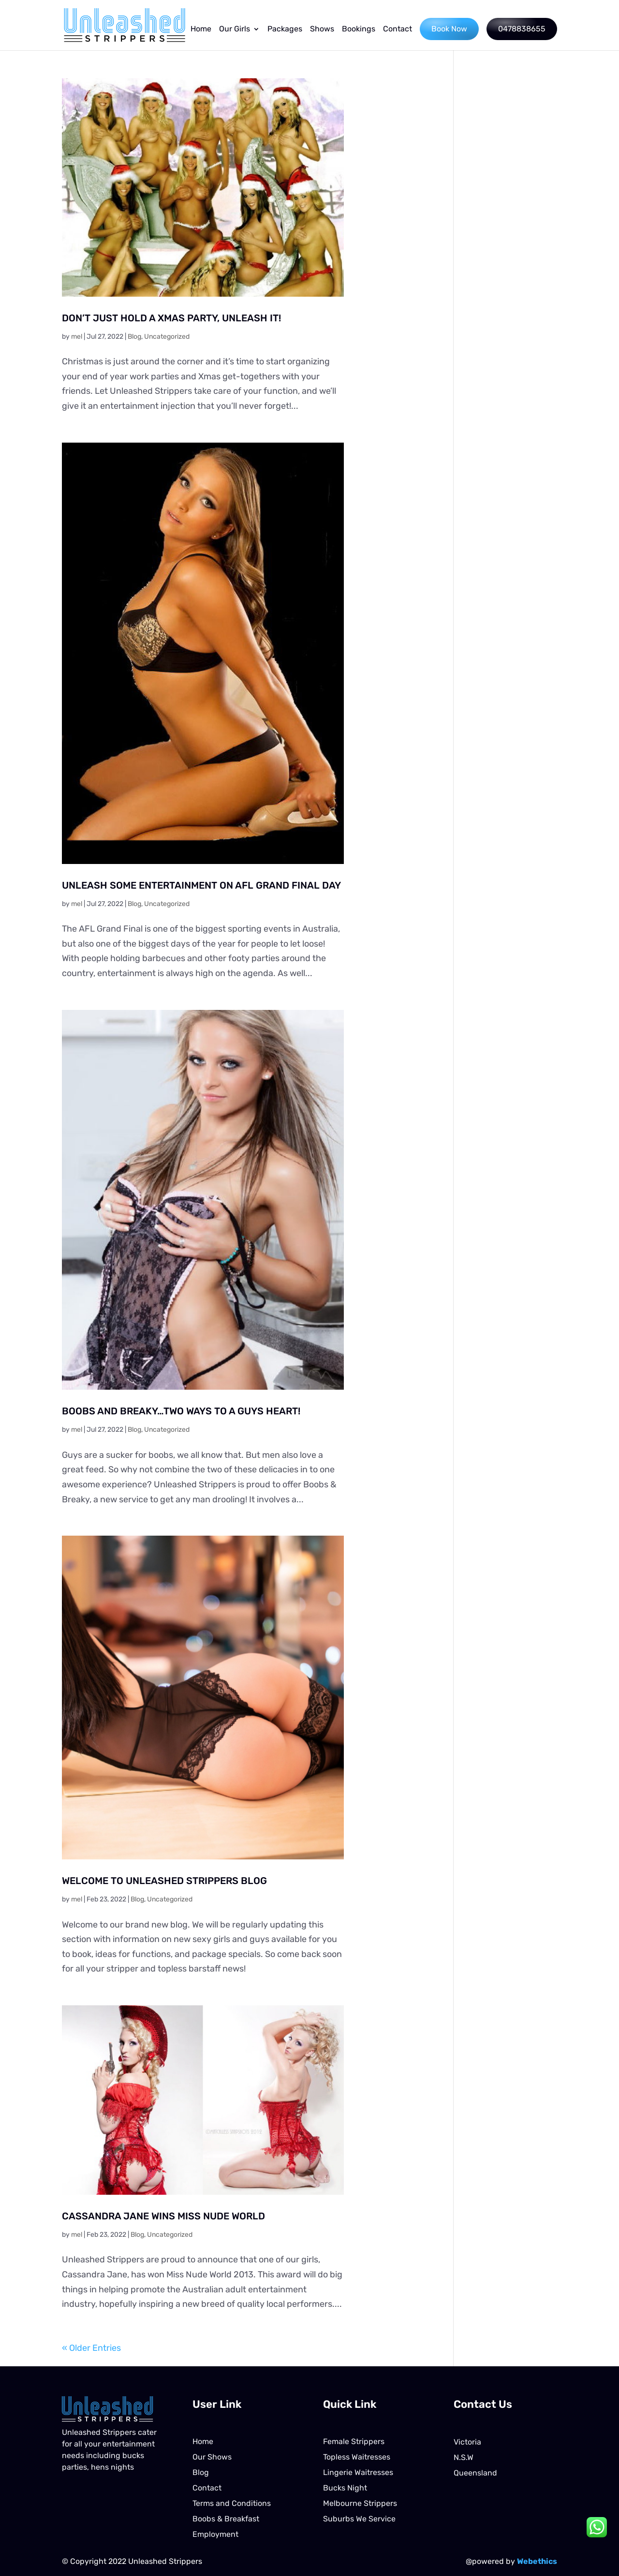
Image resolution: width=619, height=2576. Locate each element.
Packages (284, 29)
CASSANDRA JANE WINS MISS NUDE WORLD (163, 2216)
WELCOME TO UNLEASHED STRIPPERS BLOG (164, 1880)
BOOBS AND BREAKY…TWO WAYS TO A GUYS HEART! (181, 1411)
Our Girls (234, 29)
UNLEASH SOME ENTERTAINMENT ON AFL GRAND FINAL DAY (201, 885)
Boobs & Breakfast (225, 2518)
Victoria (467, 2441)
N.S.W (463, 2457)
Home (201, 29)
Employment (215, 2534)
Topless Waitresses (356, 2456)
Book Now (449, 28)
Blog (134, 336)
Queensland (475, 2472)
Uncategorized (167, 336)
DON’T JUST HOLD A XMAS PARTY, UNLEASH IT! (171, 318)
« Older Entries (91, 2348)
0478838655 (521, 28)
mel (76, 336)
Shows (322, 29)
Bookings (358, 29)
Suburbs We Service (359, 2518)
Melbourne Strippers (360, 2503)
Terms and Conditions (231, 2503)
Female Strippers (353, 2441)
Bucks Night (345, 2487)
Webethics (537, 2561)
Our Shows (212, 2456)
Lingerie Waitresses (358, 2472)
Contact (397, 29)
